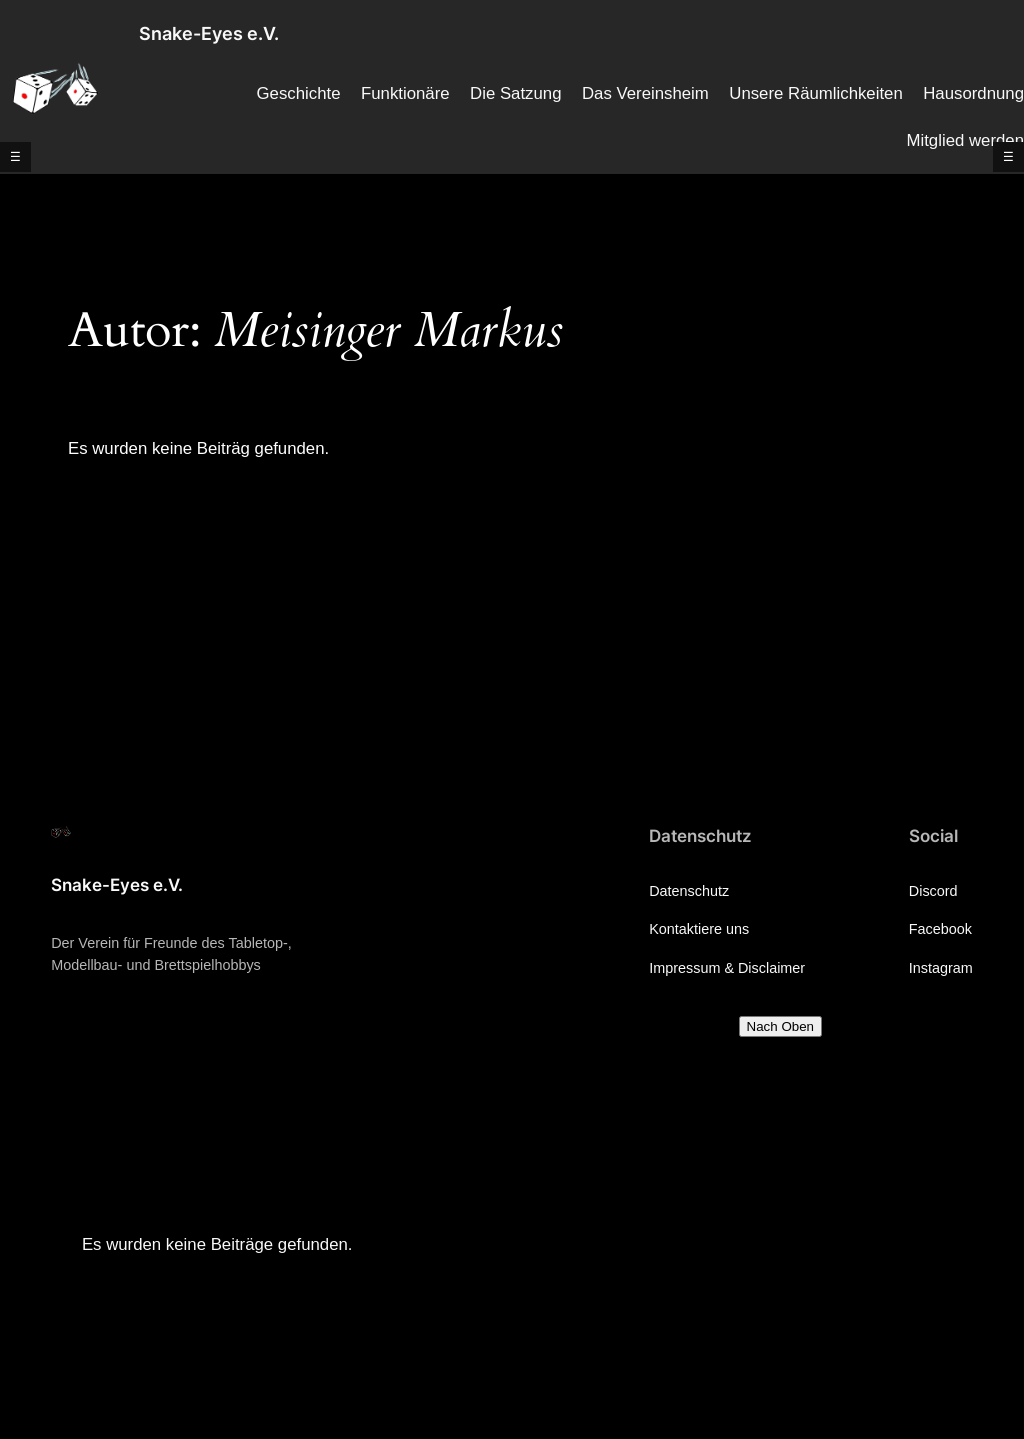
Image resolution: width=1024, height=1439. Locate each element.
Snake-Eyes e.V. (209, 33)
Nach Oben (780, 1026)
